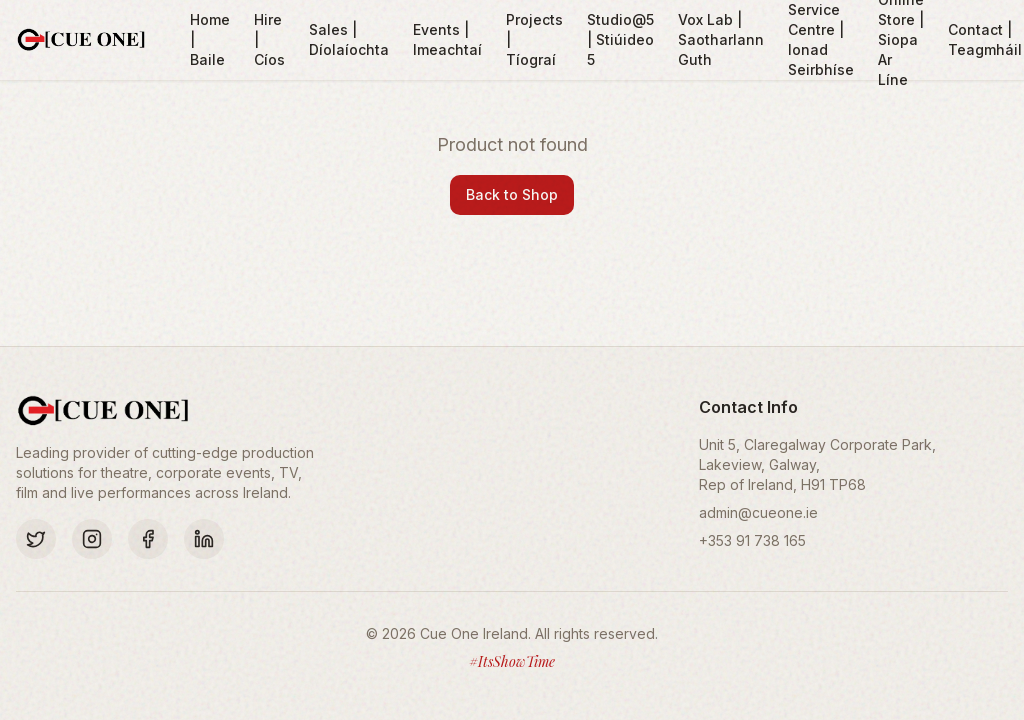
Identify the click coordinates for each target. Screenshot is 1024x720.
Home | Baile (210, 39)
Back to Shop (512, 194)
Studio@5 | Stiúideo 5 (620, 39)
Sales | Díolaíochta (349, 39)
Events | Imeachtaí (447, 39)
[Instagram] (92, 539)
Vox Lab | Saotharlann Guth (721, 39)
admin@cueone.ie (758, 512)
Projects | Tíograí (534, 39)
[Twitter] (36, 539)
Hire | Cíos (269, 39)
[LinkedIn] (204, 539)
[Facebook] (148, 539)
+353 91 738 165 (752, 540)
